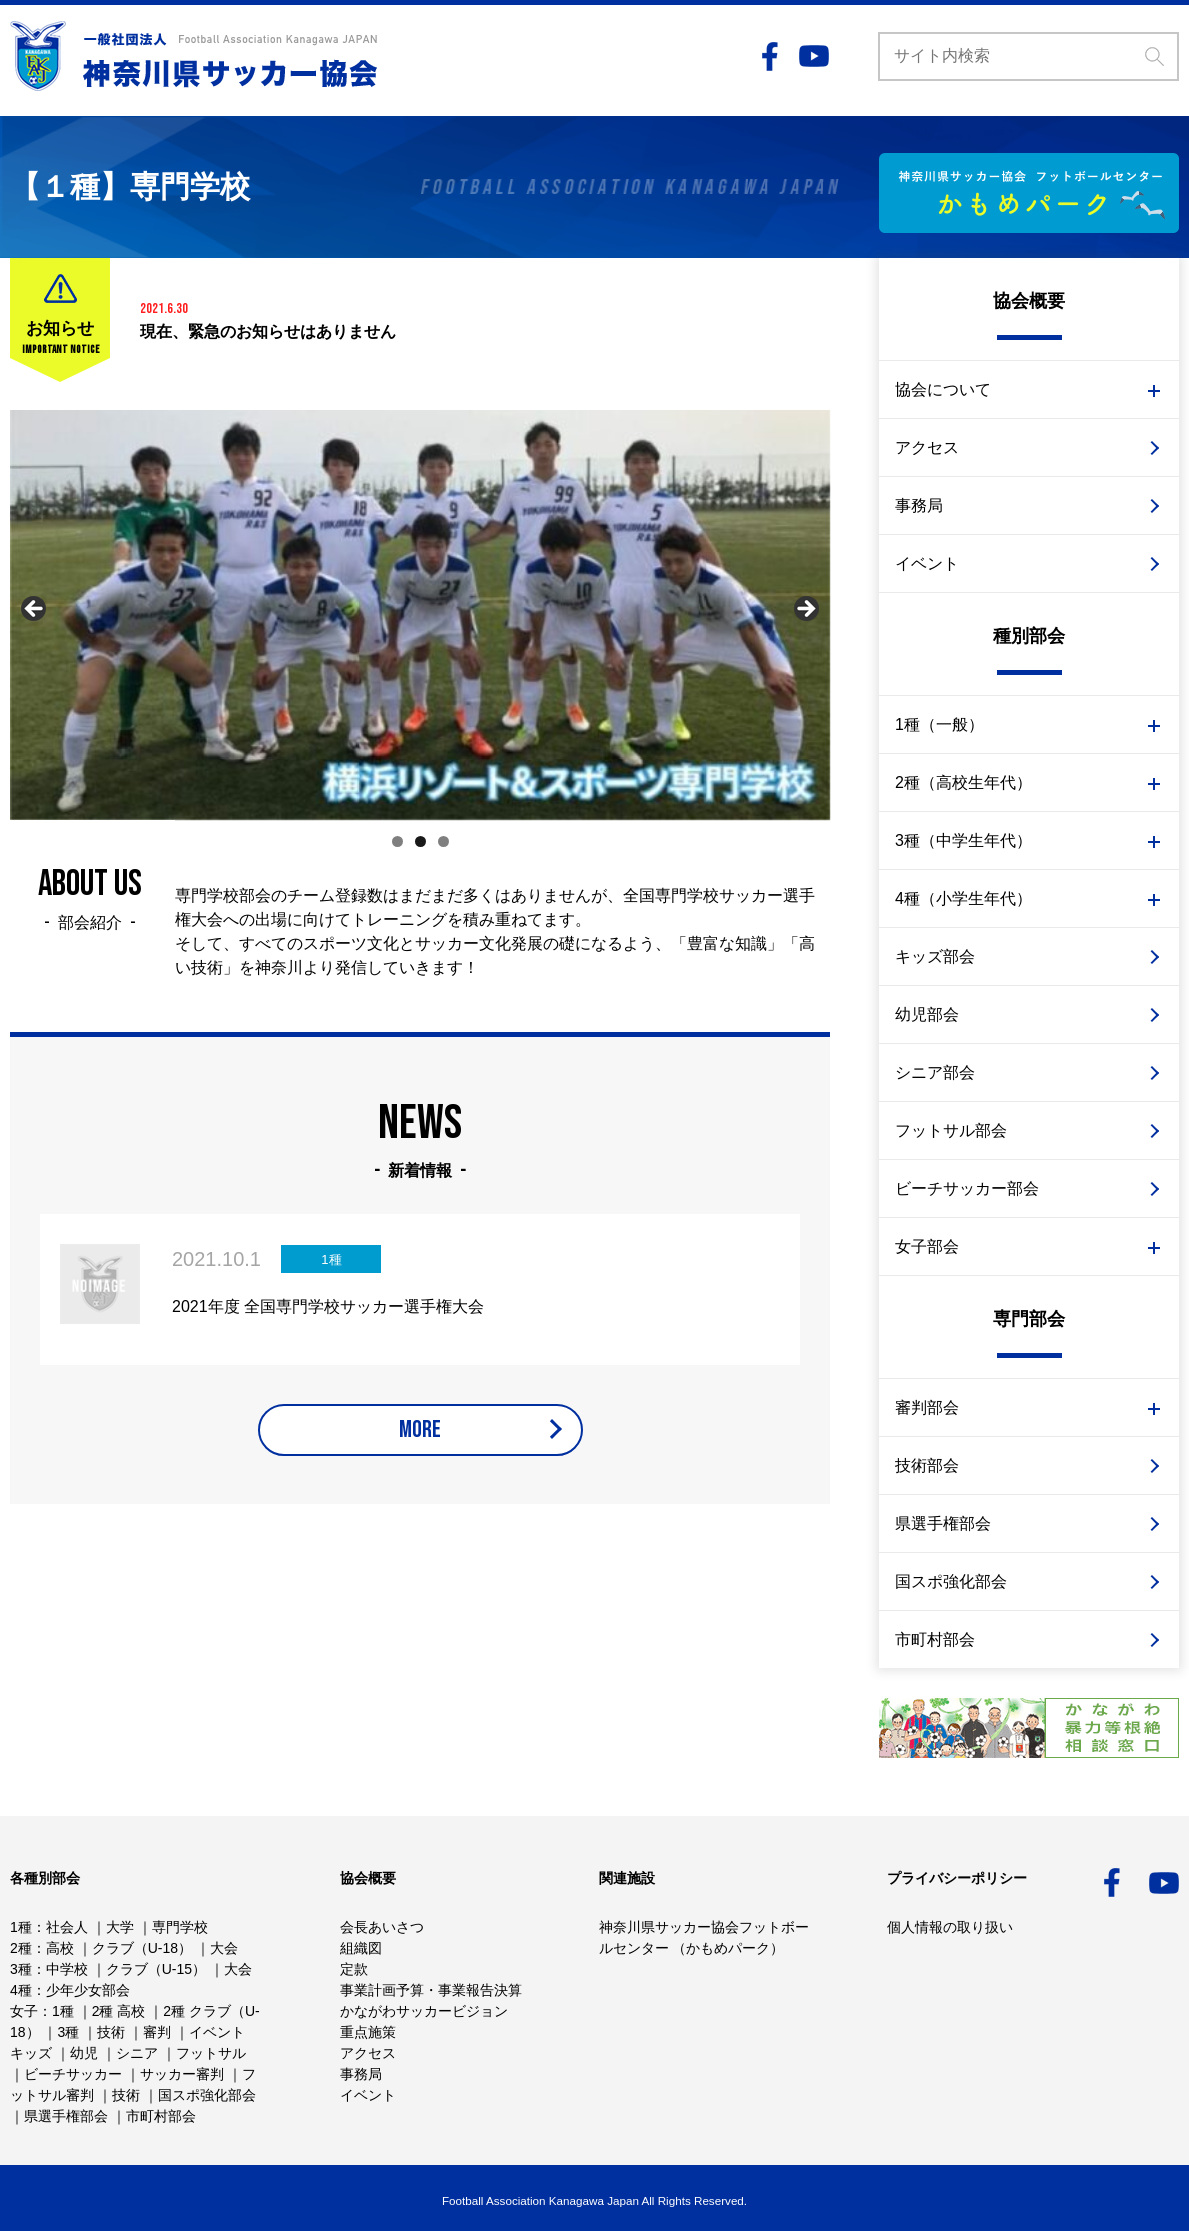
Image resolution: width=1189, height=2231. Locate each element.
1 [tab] (397, 841)
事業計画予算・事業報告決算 (431, 1990)
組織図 (361, 1948)
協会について (943, 389)
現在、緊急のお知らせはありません (268, 331)
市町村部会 (935, 1639)
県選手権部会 (943, 1523)
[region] (420, 615)
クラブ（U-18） (142, 1948)
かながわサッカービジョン (424, 2011)
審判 (157, 2032)
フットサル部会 (951, 1130)
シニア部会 (935, 1072)
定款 (354, 1969)
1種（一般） (939, 724)
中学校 (67, 1969)
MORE (420, 1442)
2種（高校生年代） (963, 782)
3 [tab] (443, 841)
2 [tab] (420, 841)
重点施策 (368, 2032)
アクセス (927, 447)
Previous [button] (35, 610)
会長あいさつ (382, 1927)
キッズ (31, 2053)
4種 (21, 1990)
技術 (111, 2032)
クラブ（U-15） (156, 1969)
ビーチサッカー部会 (967, 1188)
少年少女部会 (88, 1990)
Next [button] (805, 610)
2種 (21, 1948)
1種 (21, 1927)
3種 (21, 1969)
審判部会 (927, 1407)
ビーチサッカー (73, 2074)
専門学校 (180, 1927)
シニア (137, 2053)
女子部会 (927, 1246)
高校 (60, 1948)
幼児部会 (927, 1014)
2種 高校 (119, 2011)
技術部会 (927, 1465)
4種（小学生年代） (963, 898)
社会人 (67, 1927)
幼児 (84, 2053)
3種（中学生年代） (963, 840)
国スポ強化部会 (951, 1581)
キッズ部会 (935, 956)
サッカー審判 (182, 2074)
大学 (120, 1927)
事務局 (919, 505)
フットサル (211, 2053)
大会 (224, 1948)
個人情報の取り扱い (950, 1927)
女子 (24, 2011)
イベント (927, 563)
